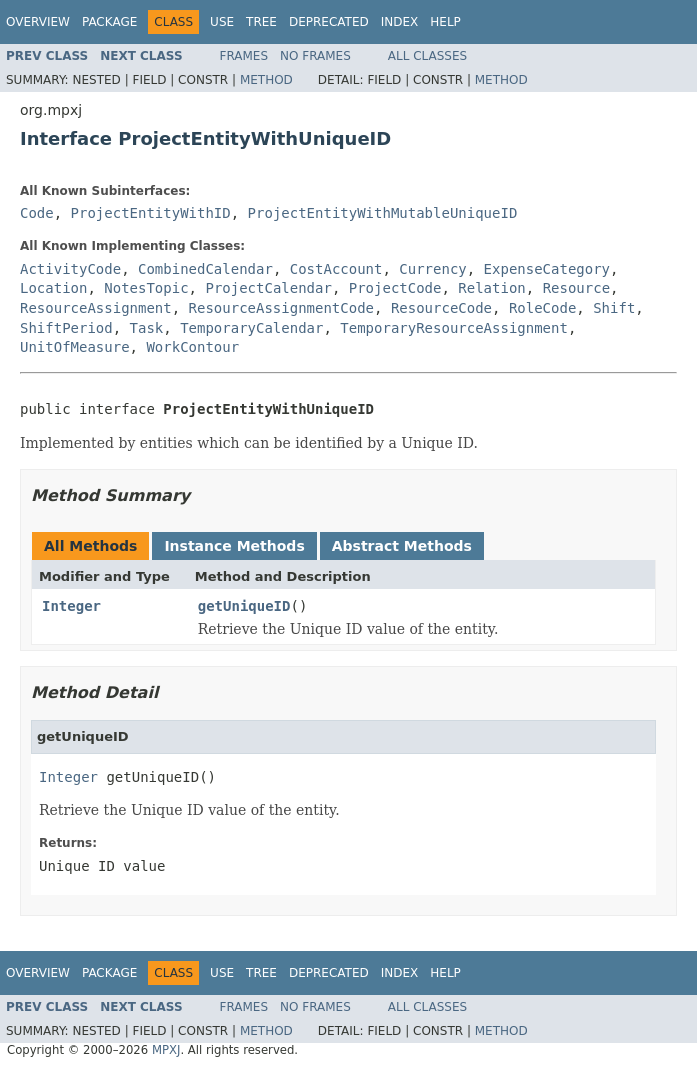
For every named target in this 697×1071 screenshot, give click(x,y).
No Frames (315, 56)
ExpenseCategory (547, 269)
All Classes (427, 56)
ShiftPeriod (66, 328)
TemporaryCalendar (251, 328)
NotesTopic (146, 288)
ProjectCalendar (268, 288)
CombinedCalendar (205, 269)
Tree (261, 22)
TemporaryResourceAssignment (454, 328)
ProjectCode (395, 288)
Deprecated (329, 22)
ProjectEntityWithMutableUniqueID (383, 213)
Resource (576, 288)
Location (53, 288)
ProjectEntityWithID (151, 213)
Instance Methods (234, 546)
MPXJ (166, 1050)
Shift (614, 308)
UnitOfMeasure (75, 347)
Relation (491, 288)
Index (400, 22)
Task (147, 328)
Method (266, 80)
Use (222, 22)
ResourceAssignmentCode (281, 308)
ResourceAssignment (96, 308)
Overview (38, 22)
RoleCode (542, 308)
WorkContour (192, 347)
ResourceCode (441, 308)
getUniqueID (244, 606)
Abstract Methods (402, 546)
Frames (244, 56)
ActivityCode (70, 269)
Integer (71, 606)
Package (109, 22)
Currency (432, 269)
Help (445, 22)
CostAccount (336, 269)
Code (37, 213)
